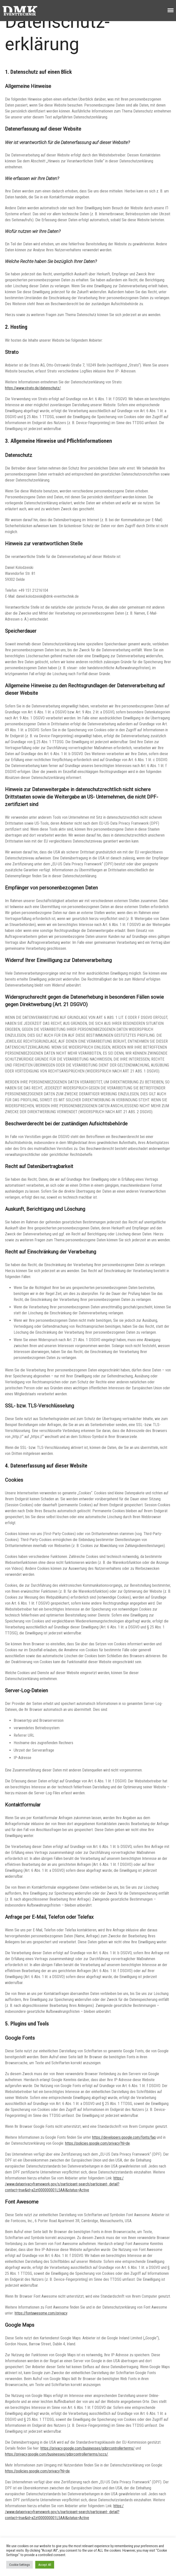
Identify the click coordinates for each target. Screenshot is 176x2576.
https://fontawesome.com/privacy (41, 2313)
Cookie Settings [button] (19, 2565)
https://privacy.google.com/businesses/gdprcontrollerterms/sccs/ (56, 2454)
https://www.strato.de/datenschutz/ (33, 388)
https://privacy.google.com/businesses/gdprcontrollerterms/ (87, 2448)
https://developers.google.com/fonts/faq (124, 2137)
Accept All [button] (44, 2565)
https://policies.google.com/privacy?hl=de (97, 2143)
